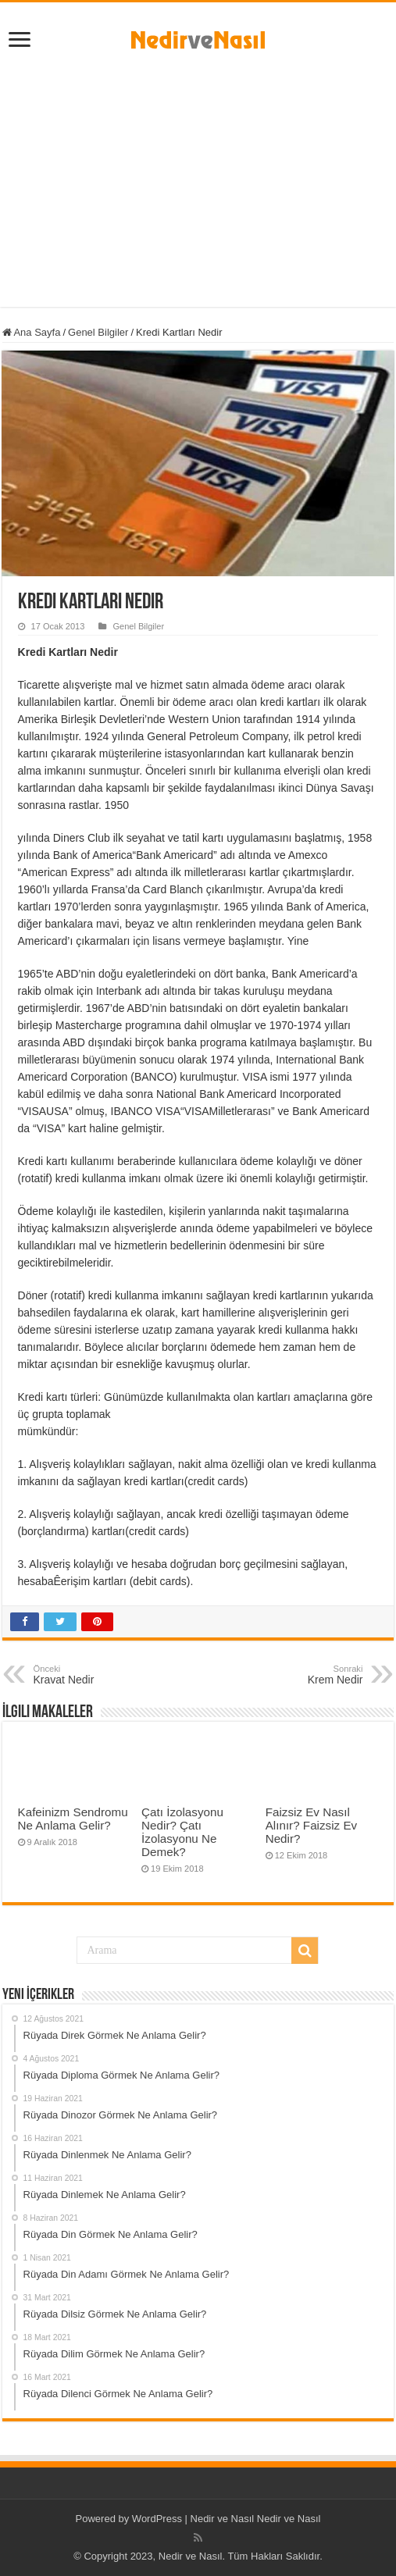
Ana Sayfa (31, 332)
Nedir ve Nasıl (289, 2518)
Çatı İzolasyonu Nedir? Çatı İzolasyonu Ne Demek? (182, 1831)
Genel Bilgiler (98, 332)
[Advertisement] (198, 174)
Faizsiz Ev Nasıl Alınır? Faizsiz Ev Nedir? (311, 1825)
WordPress (157, 2518)
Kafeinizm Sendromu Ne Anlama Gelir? (73, 1818)
